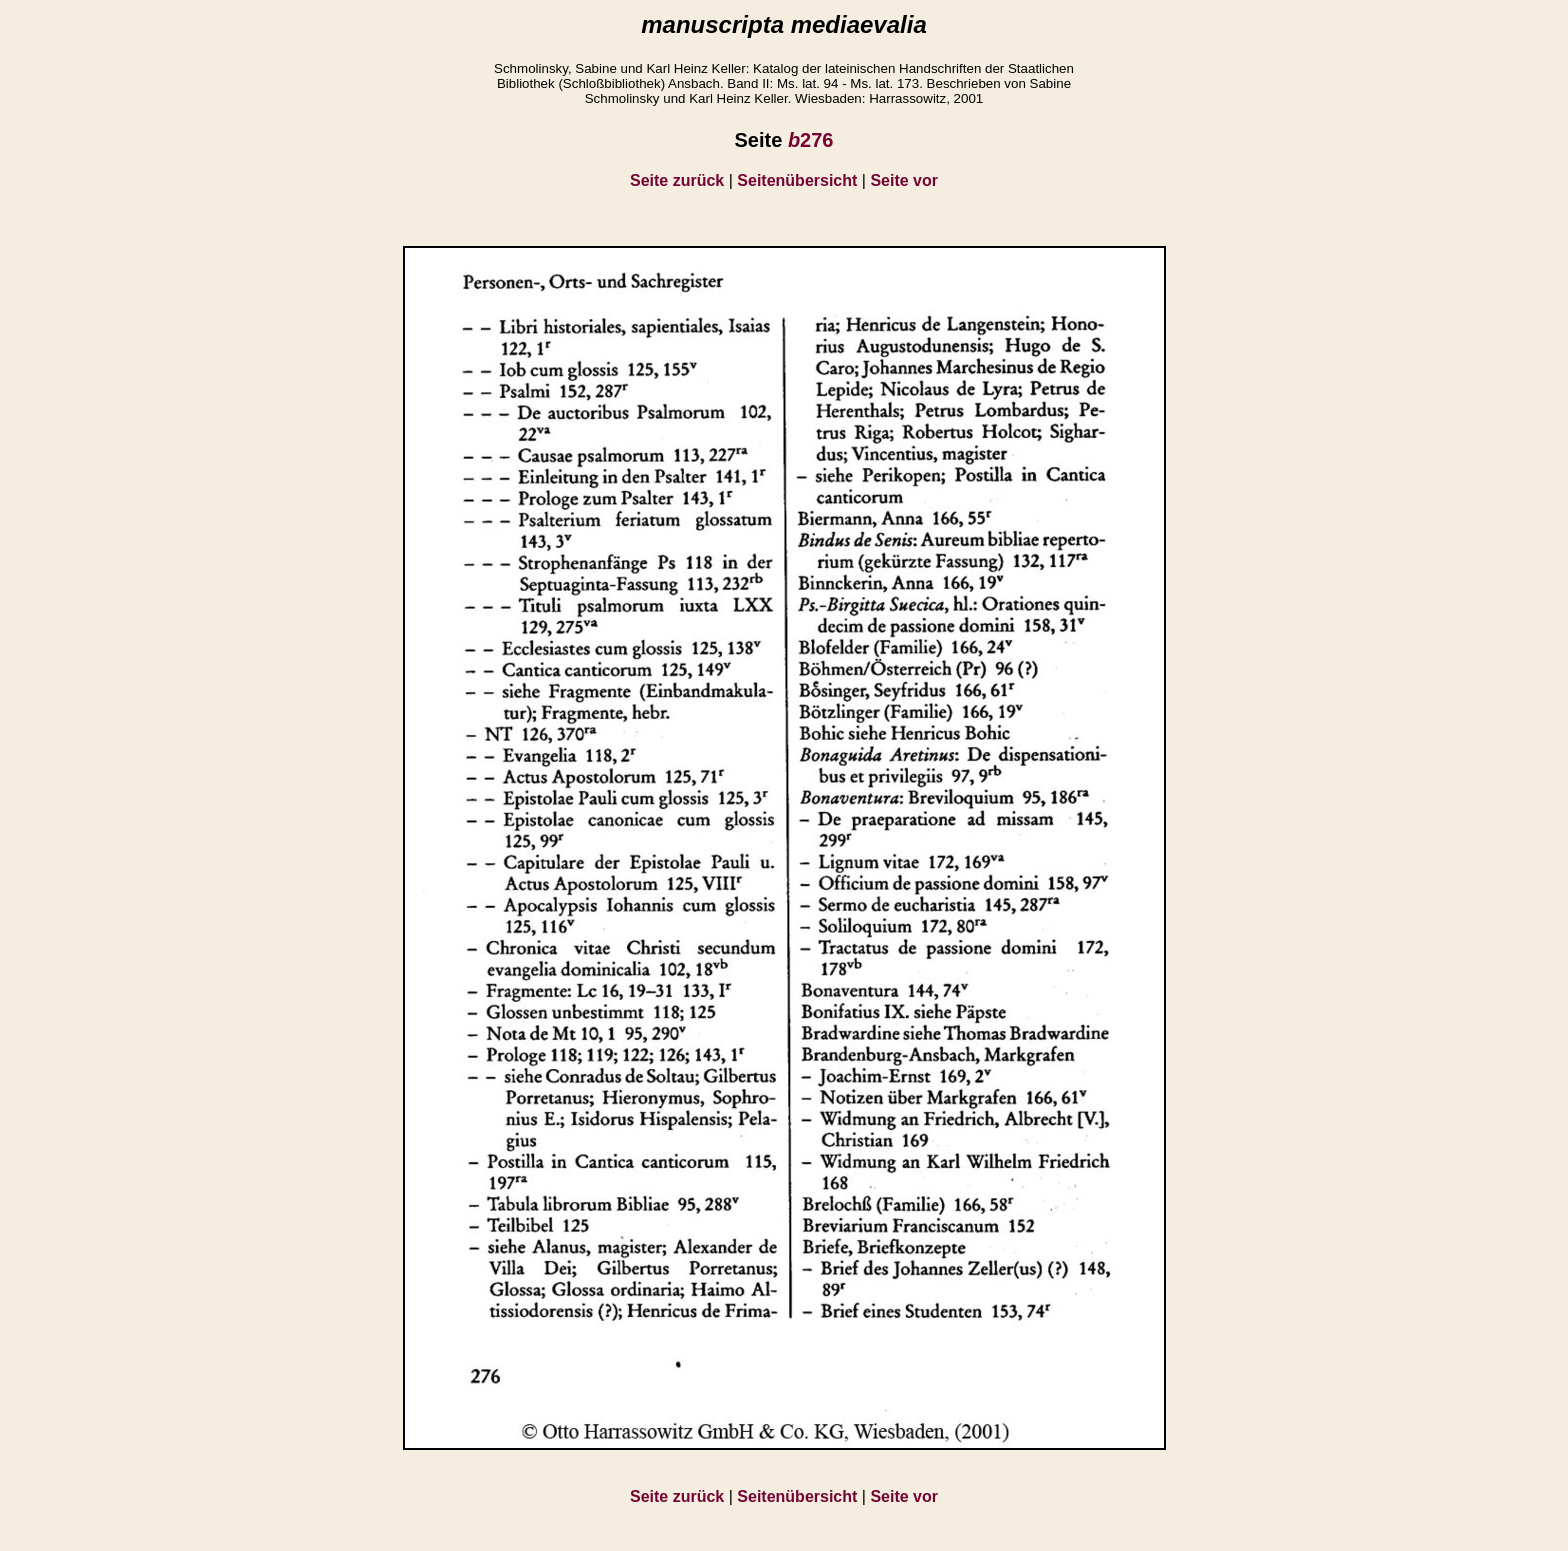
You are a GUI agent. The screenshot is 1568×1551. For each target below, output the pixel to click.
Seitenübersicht (797, 180)
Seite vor (904, 180)
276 (811, 140)
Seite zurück (677, 180)
